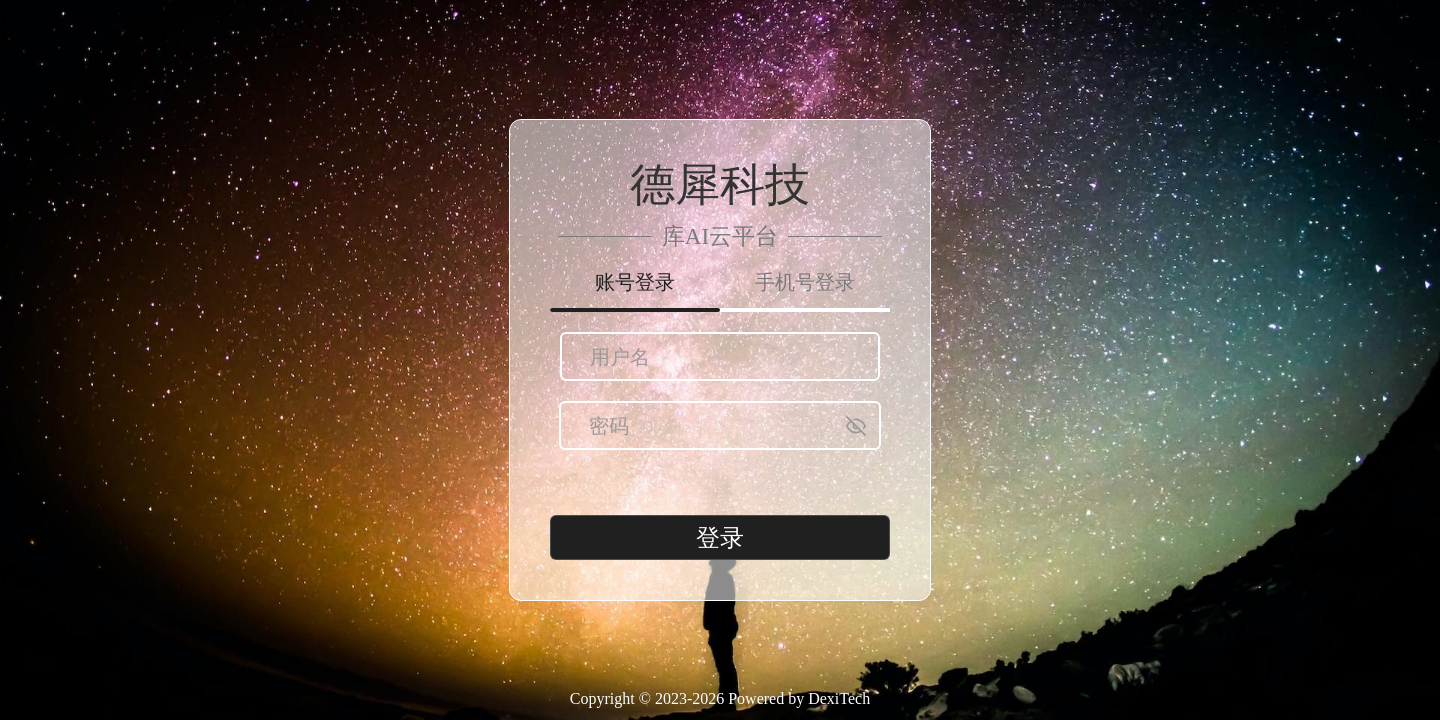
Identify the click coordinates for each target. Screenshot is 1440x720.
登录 (720, 537)
